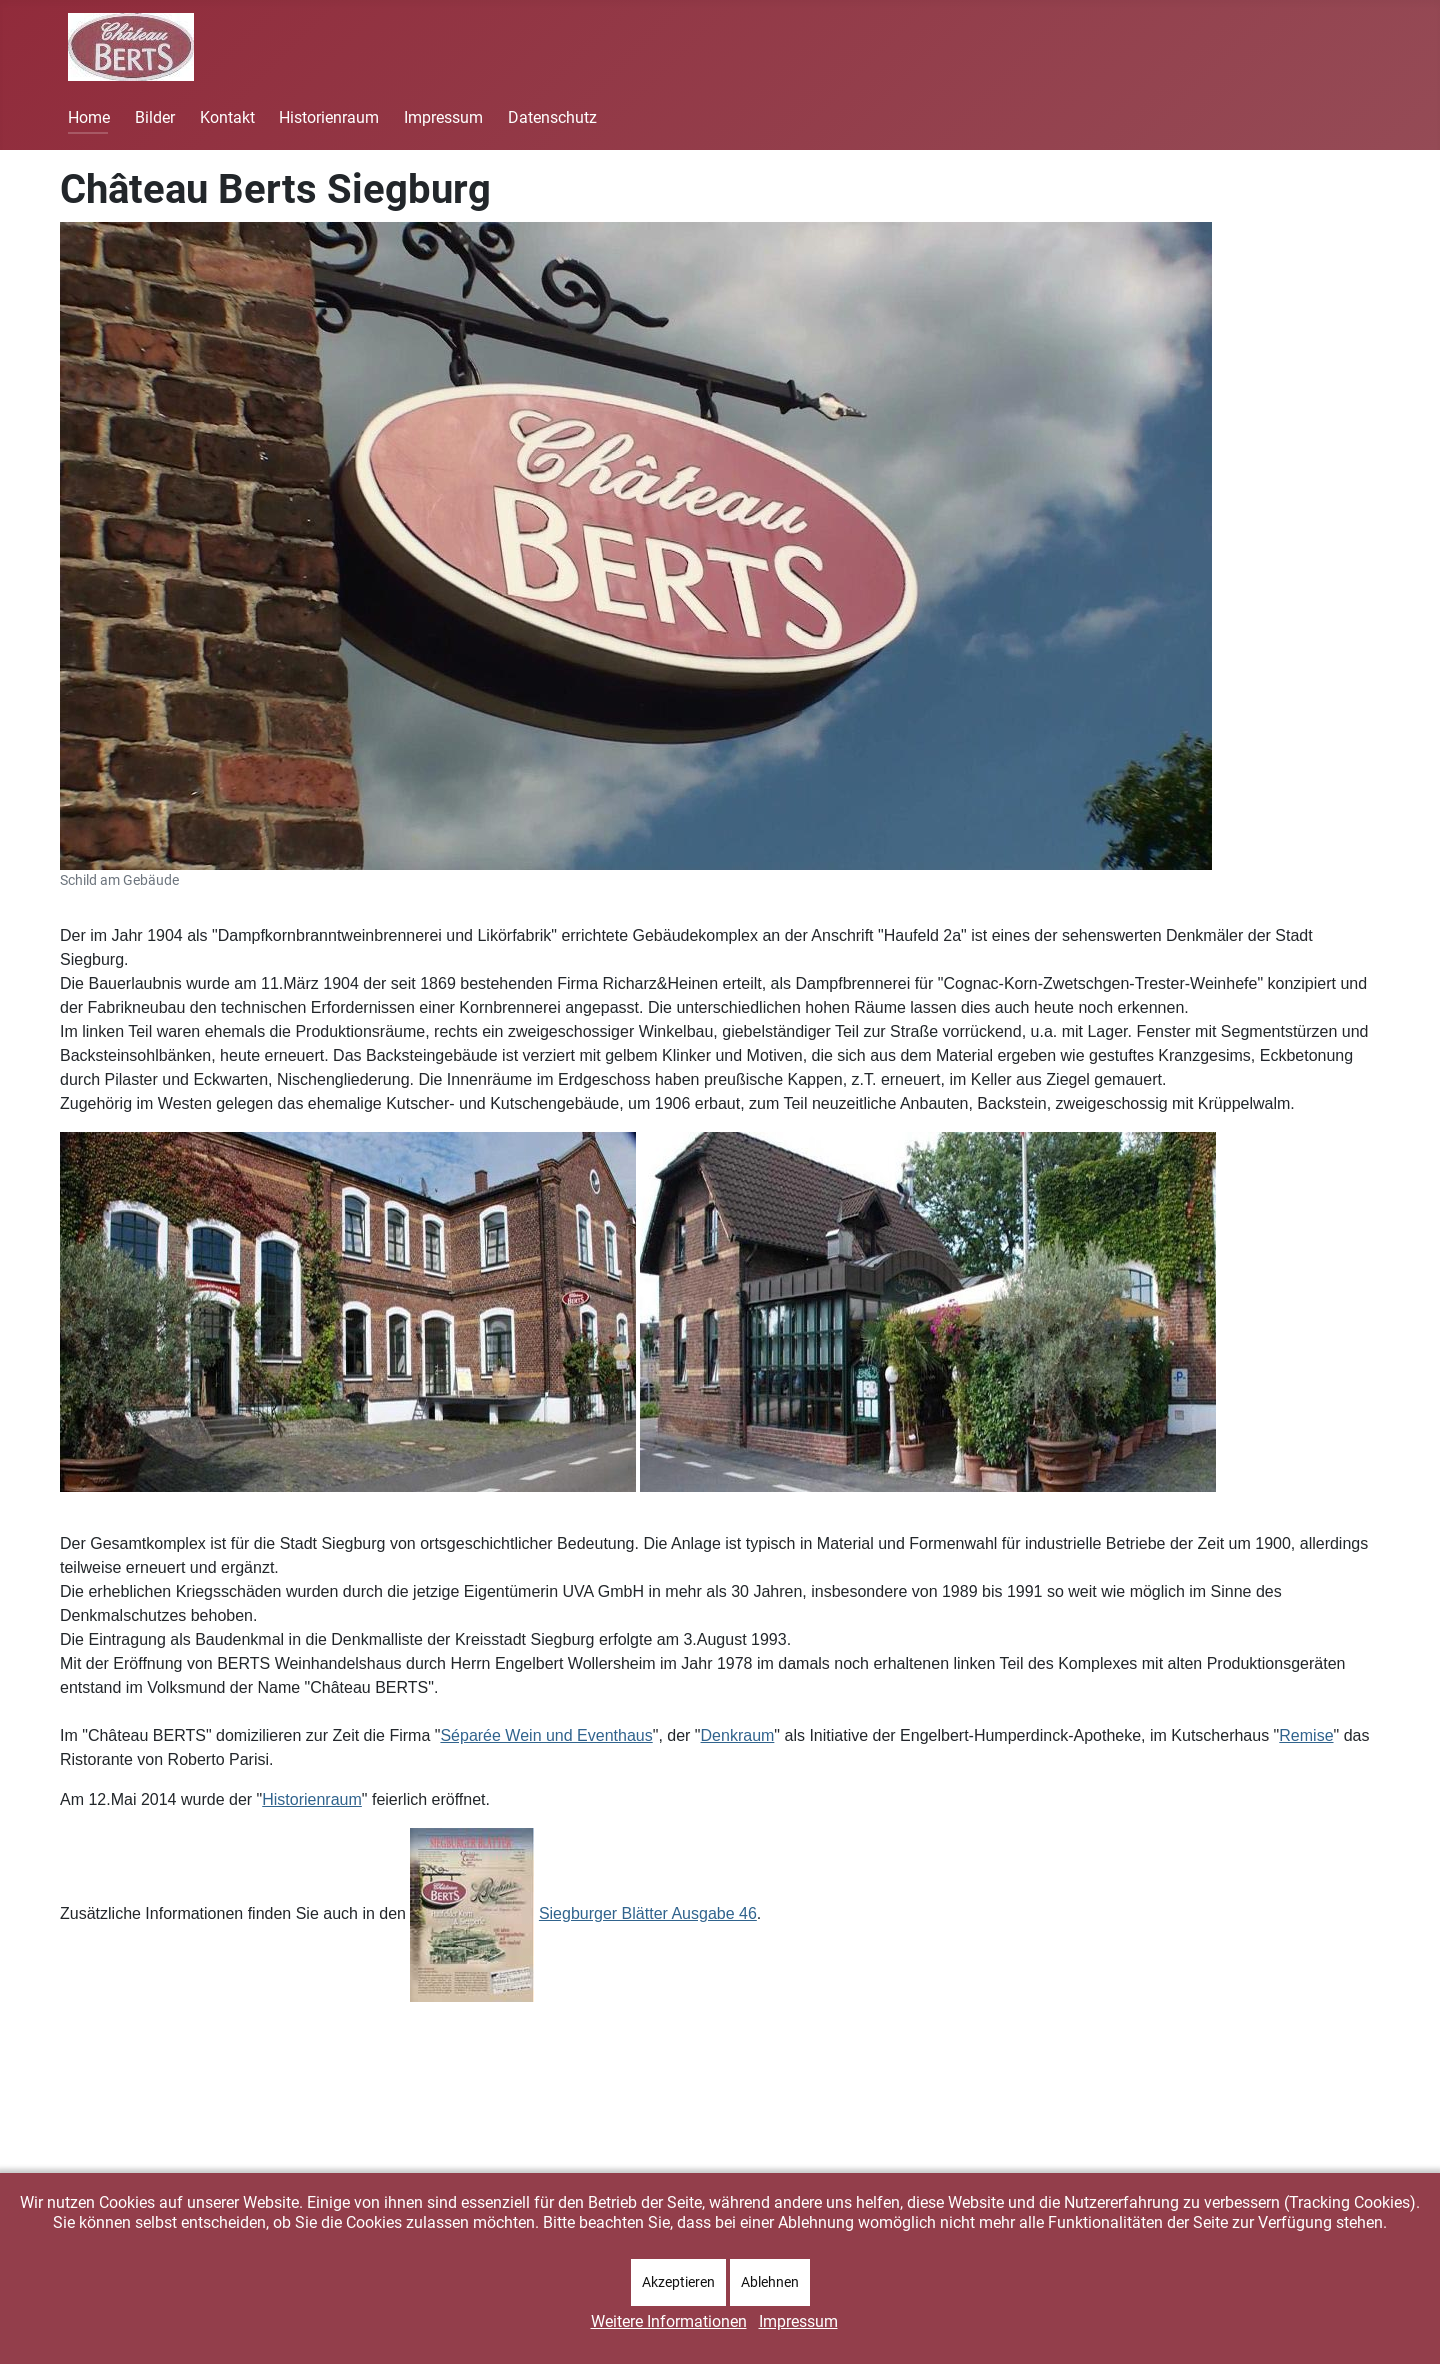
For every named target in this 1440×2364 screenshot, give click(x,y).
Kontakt (227, 117)
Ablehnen (770, 2282)
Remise (1306, 1735)
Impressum (443, 117)
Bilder (155, 117)
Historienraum (329, 117)
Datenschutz (552, 117)
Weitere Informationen (669, 2321)
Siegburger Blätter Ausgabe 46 (648, 1913)
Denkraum (738, 1735)
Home (89, 117)
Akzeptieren (678, 2282)
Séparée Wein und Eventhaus (546, 1735)
